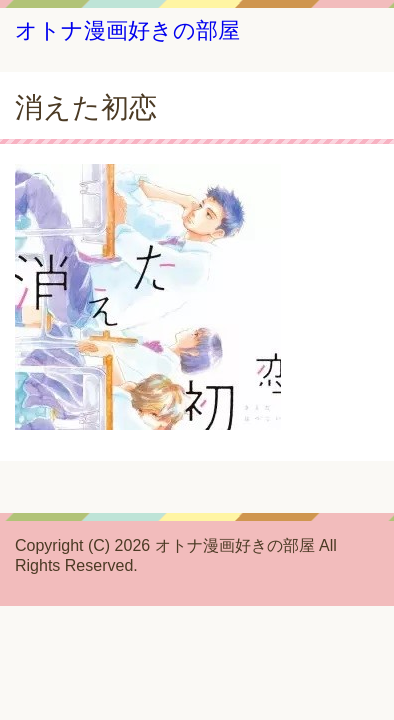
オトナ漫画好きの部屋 (127, 30)
